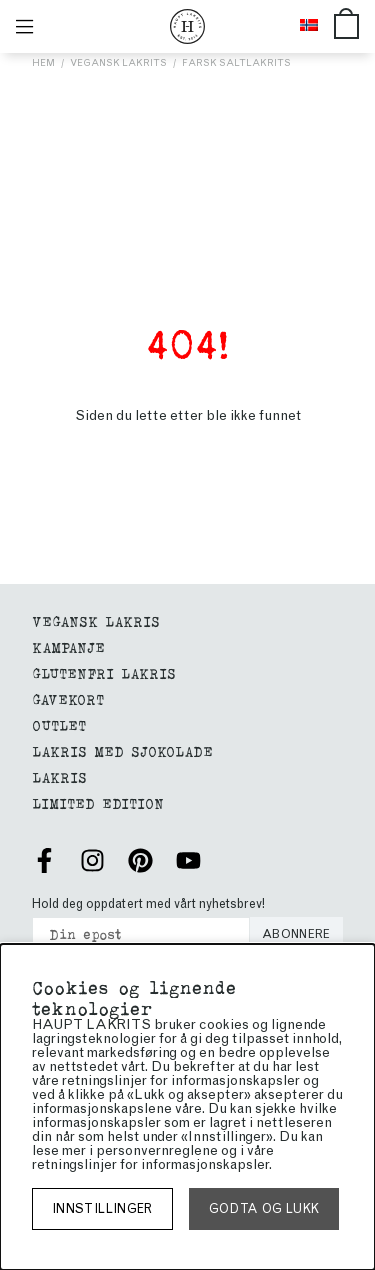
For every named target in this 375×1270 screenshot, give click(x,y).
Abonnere (296, 934)
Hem (43, 62)
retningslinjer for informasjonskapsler (150, 1164)
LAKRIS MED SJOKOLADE (122, 750)
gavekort (68, 698)
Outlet (59, 724)
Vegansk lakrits (118, 62)
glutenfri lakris (104, 672)
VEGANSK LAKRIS (96, 620)
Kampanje (68, 646)
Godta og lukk (264, 1208)
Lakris (59, 776)
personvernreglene (157, 1150)
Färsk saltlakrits (236, 62)
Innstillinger (102, 1208)
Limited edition (98, 802)
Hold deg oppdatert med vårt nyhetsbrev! (148, 903)
